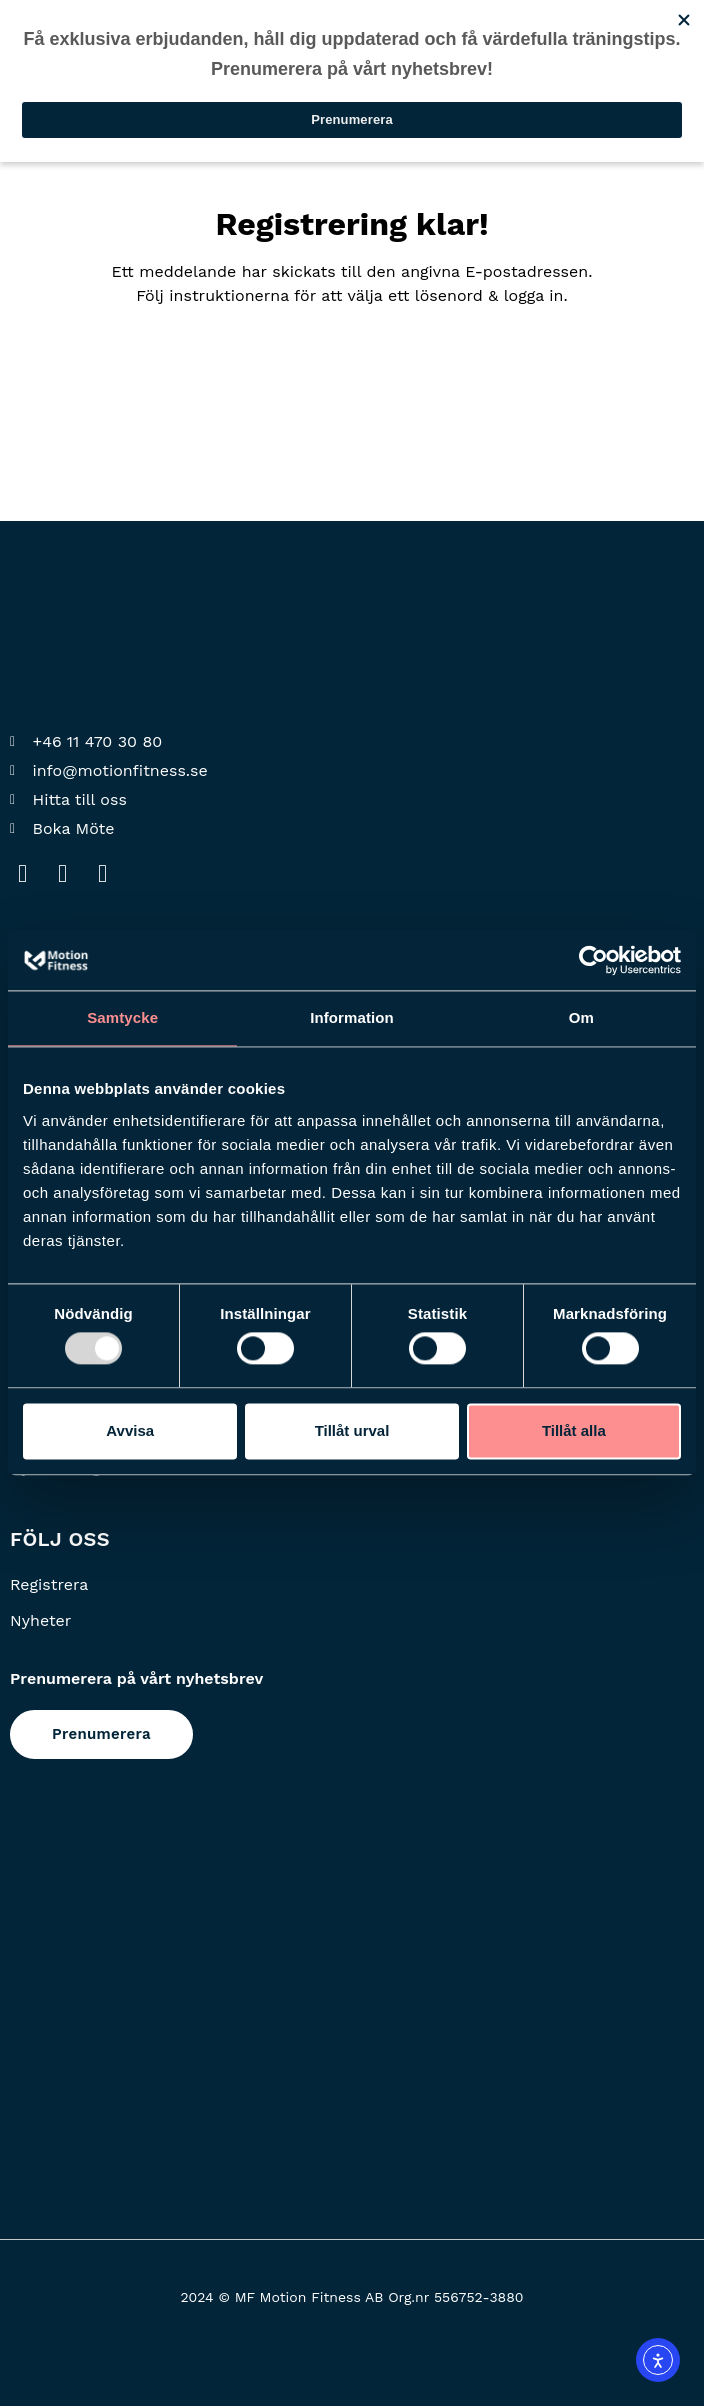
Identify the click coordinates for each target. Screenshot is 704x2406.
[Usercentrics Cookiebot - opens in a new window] (593, 960)
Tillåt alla (574, 1430)
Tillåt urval (352, 1430)
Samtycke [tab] (122, 1017)
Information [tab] (352, 1017)
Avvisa (130, 1430)
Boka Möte (74, 828)
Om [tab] (581, 1017)
